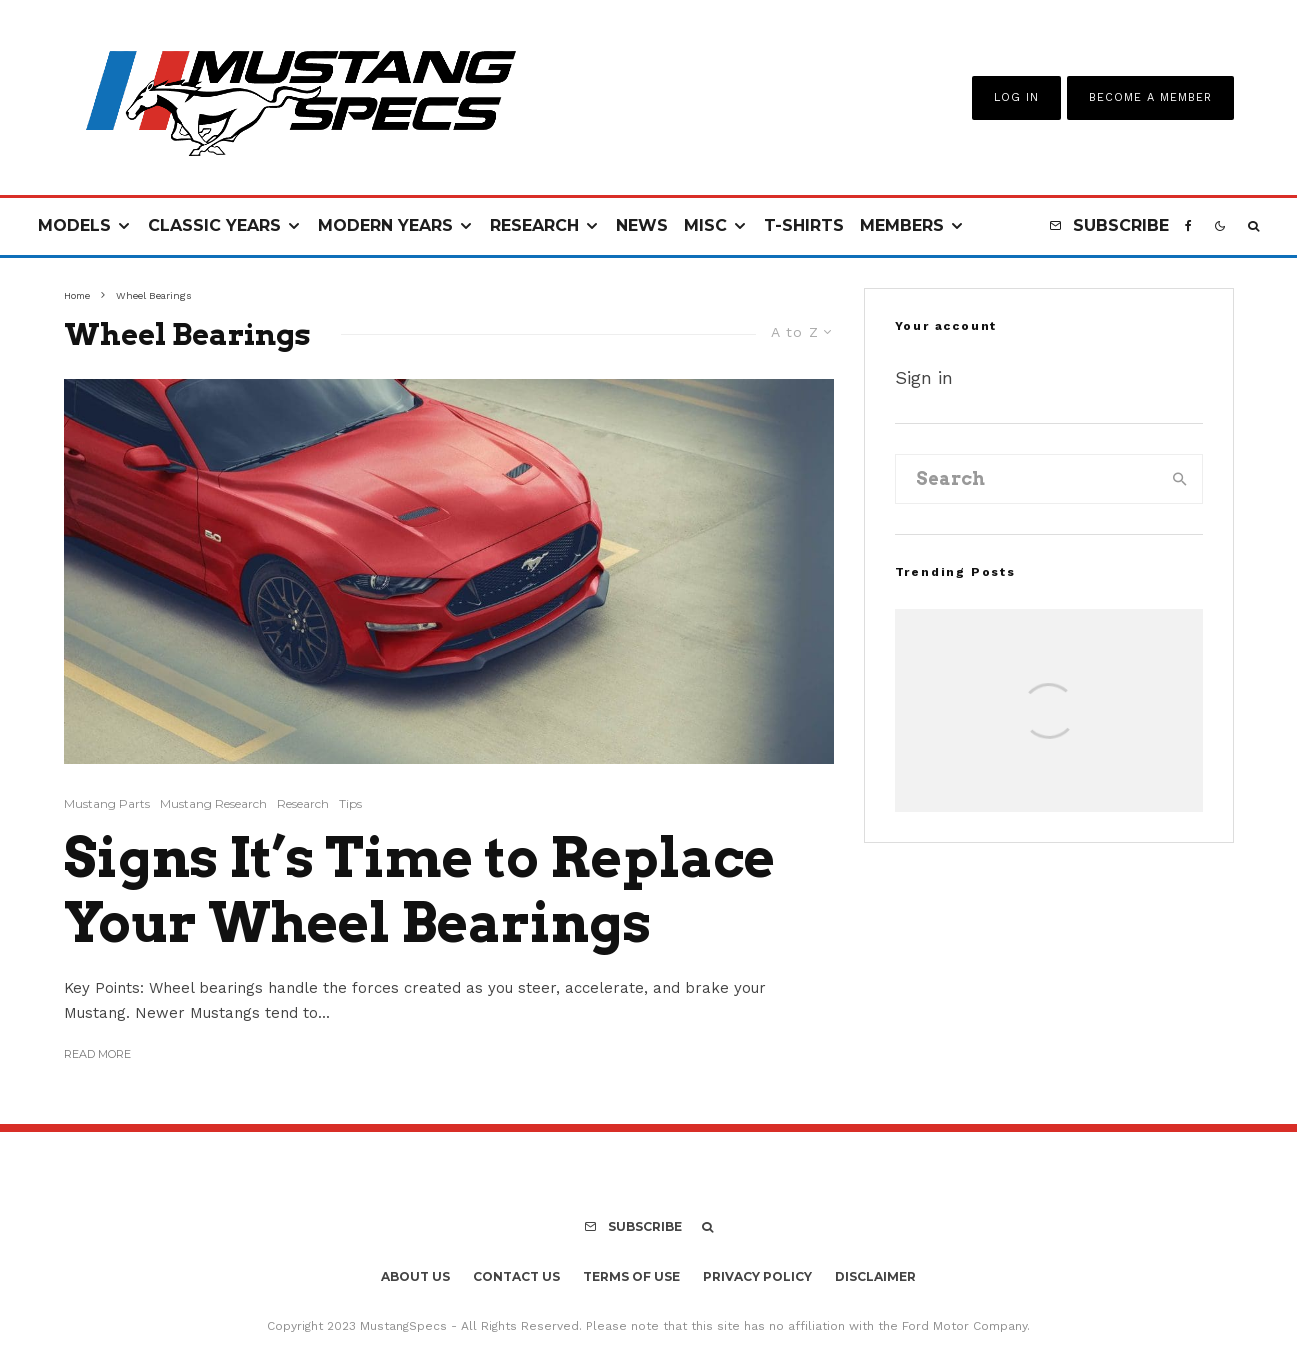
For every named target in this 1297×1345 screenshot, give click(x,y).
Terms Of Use (631, 1276)
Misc (705, 225)
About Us (415, 1276)
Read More (97, 1054)
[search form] (1028, 479)
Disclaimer (875, 1276)
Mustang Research (213, 803)
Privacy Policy (757, 1276)
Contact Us (516, 1276)
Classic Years (214, 225)
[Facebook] (1188, 226)
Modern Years (385, 225)
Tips (350, 803)
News (642, 225)
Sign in (924, 377)
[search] (1180, 479)
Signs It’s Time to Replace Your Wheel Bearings (419, 890)
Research (534, 225)
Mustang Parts (107, 803)
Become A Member (1150, 97)
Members (902, 225)
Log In (1016, 97)
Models (74, 225)
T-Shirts (804, 225)
